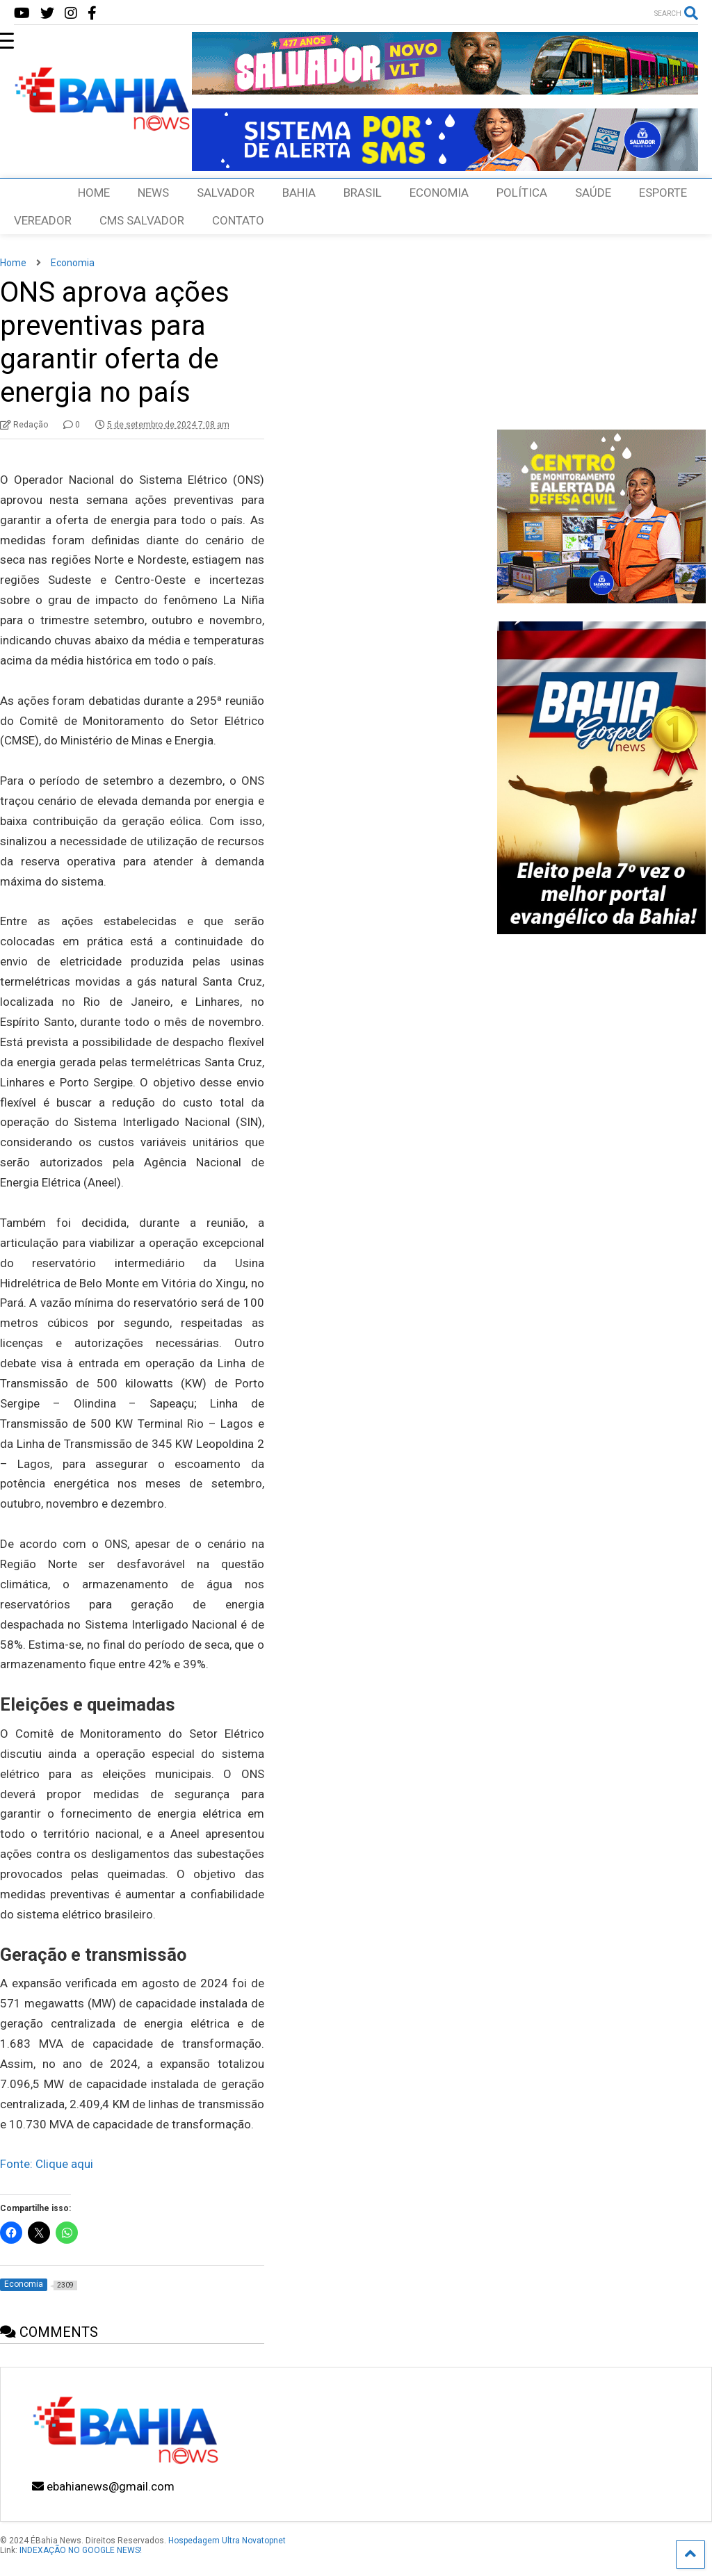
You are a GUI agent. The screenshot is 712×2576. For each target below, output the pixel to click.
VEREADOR (43, 220)
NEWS (153, 192)
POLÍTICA (521, 192)
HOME (94, 192)
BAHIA (299, 192)
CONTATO (238, 220)
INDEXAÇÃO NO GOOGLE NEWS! (80, 2550)
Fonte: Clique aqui (46, 2164)
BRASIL (362, 192)
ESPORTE (663, 192)
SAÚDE (593, 192)
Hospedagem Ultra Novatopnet (227, 2540)
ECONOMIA (439, 192)
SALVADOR (225, 192)
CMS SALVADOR (141, 220)
